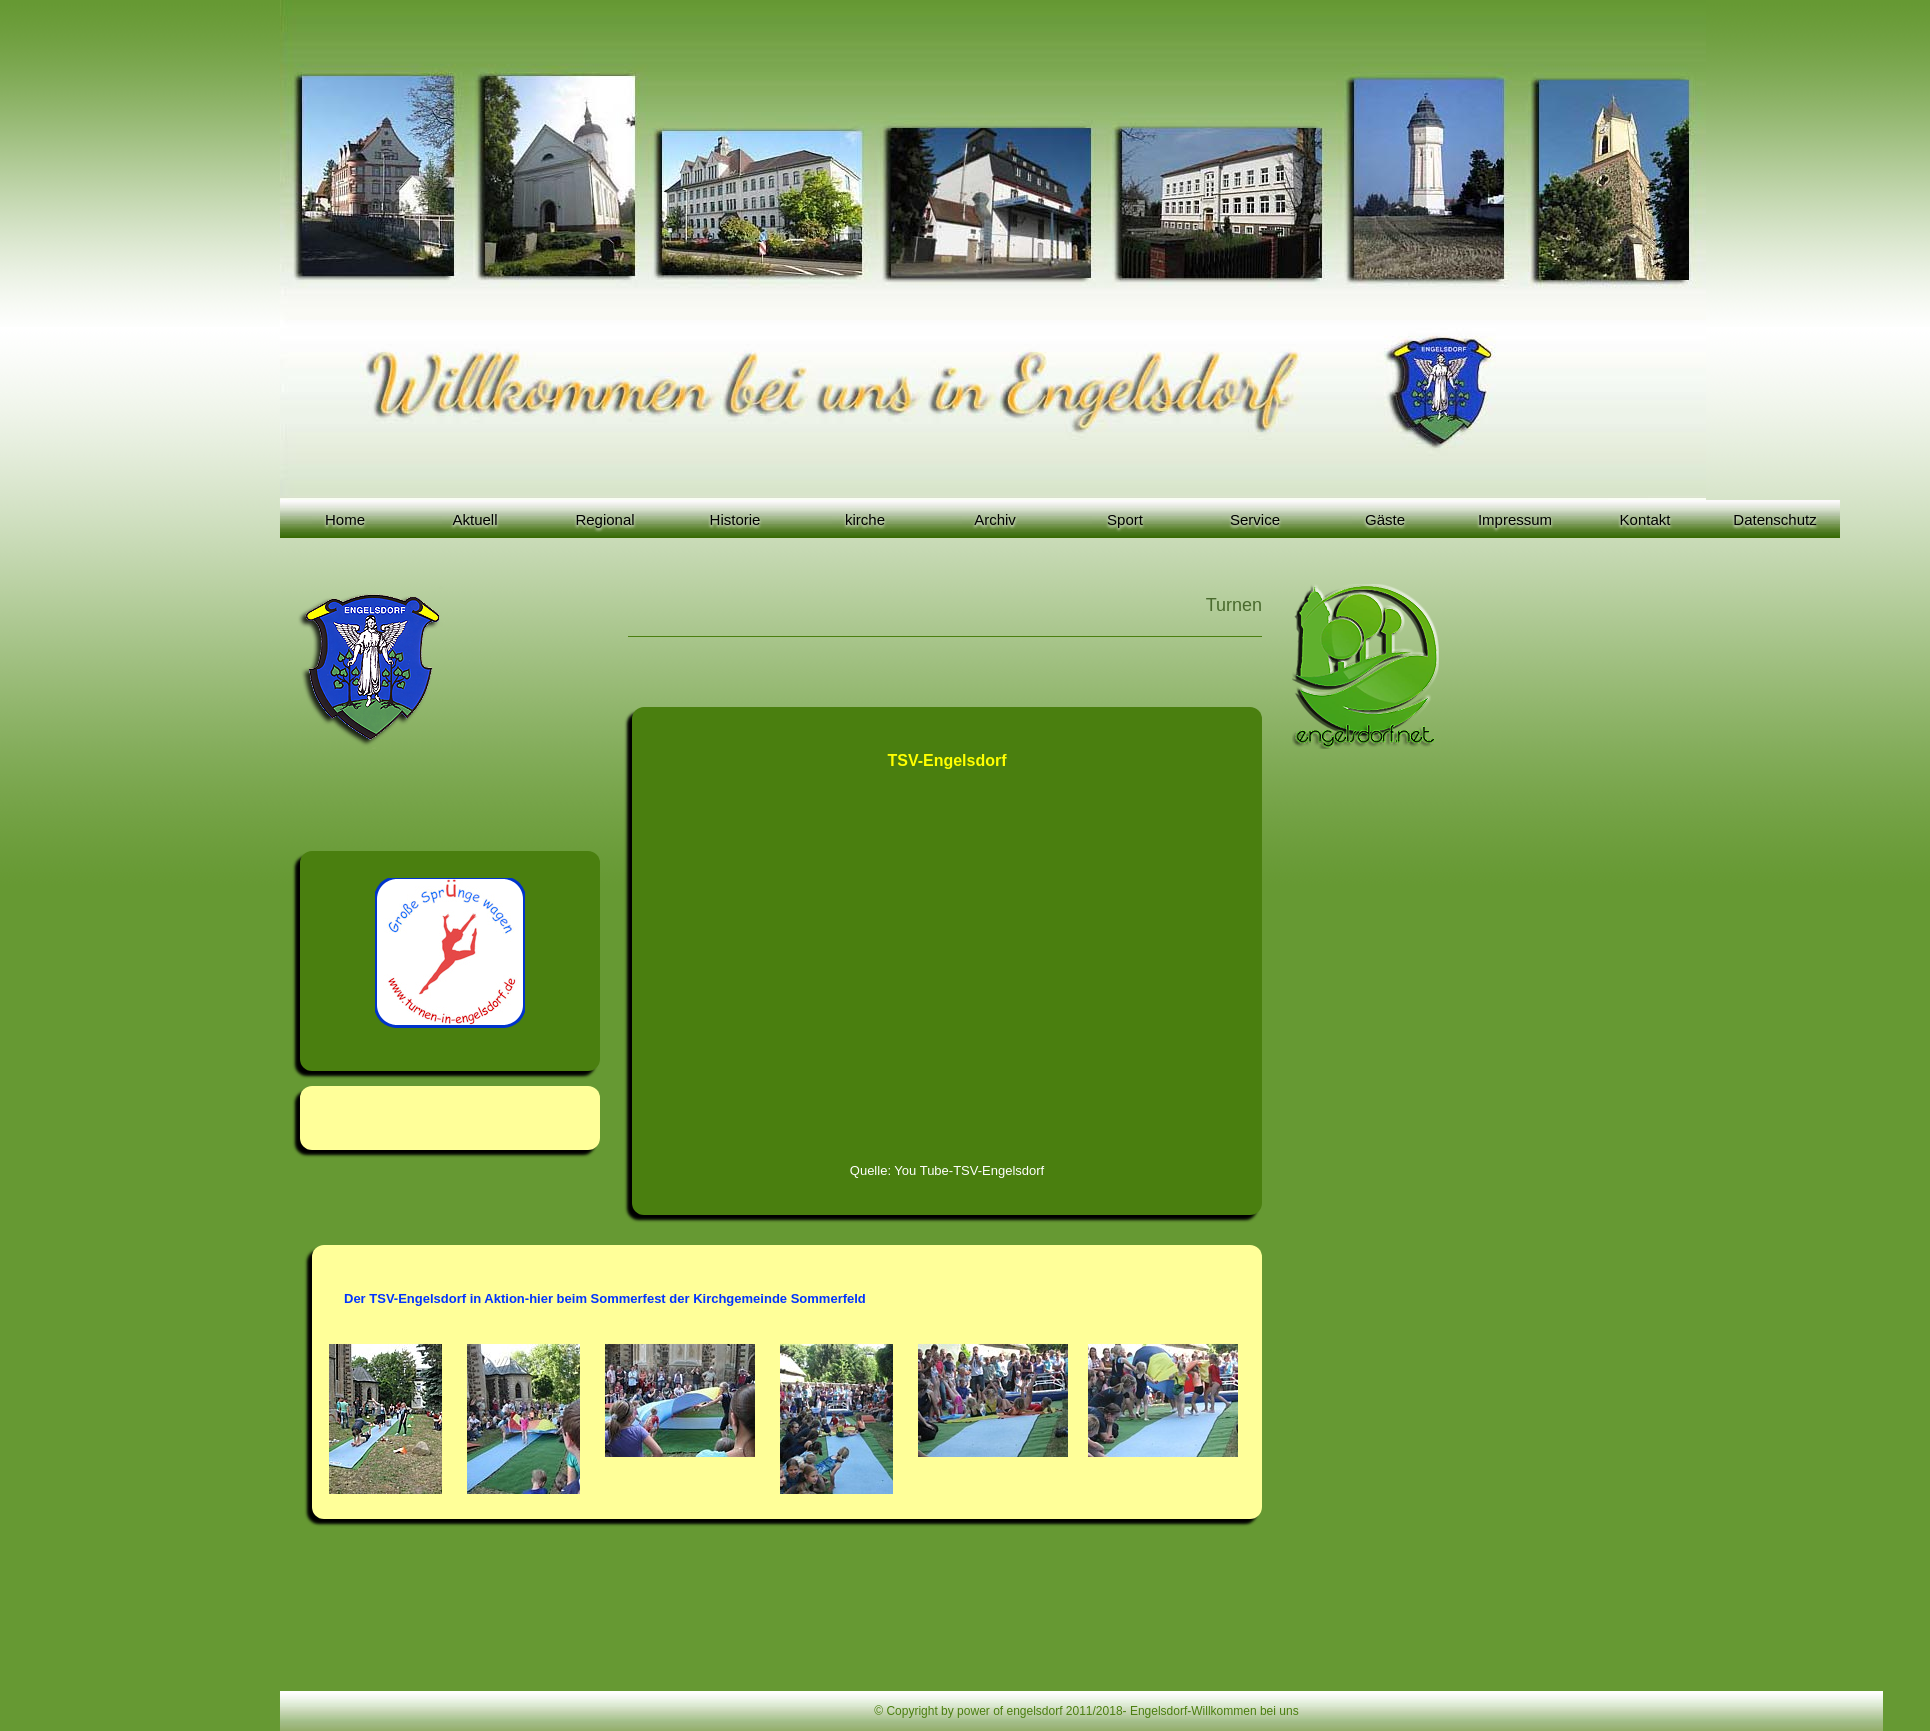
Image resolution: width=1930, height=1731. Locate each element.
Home (345, 519)
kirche (865, 519)
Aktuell (474, 519)
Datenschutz (1774, 519)
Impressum (1515, 519)
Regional (604, 519)
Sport (1125, 519)
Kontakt (1645, 519)
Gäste (1385, 519)
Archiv (995, 519)
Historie (735, 519)
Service (1255, 519)
